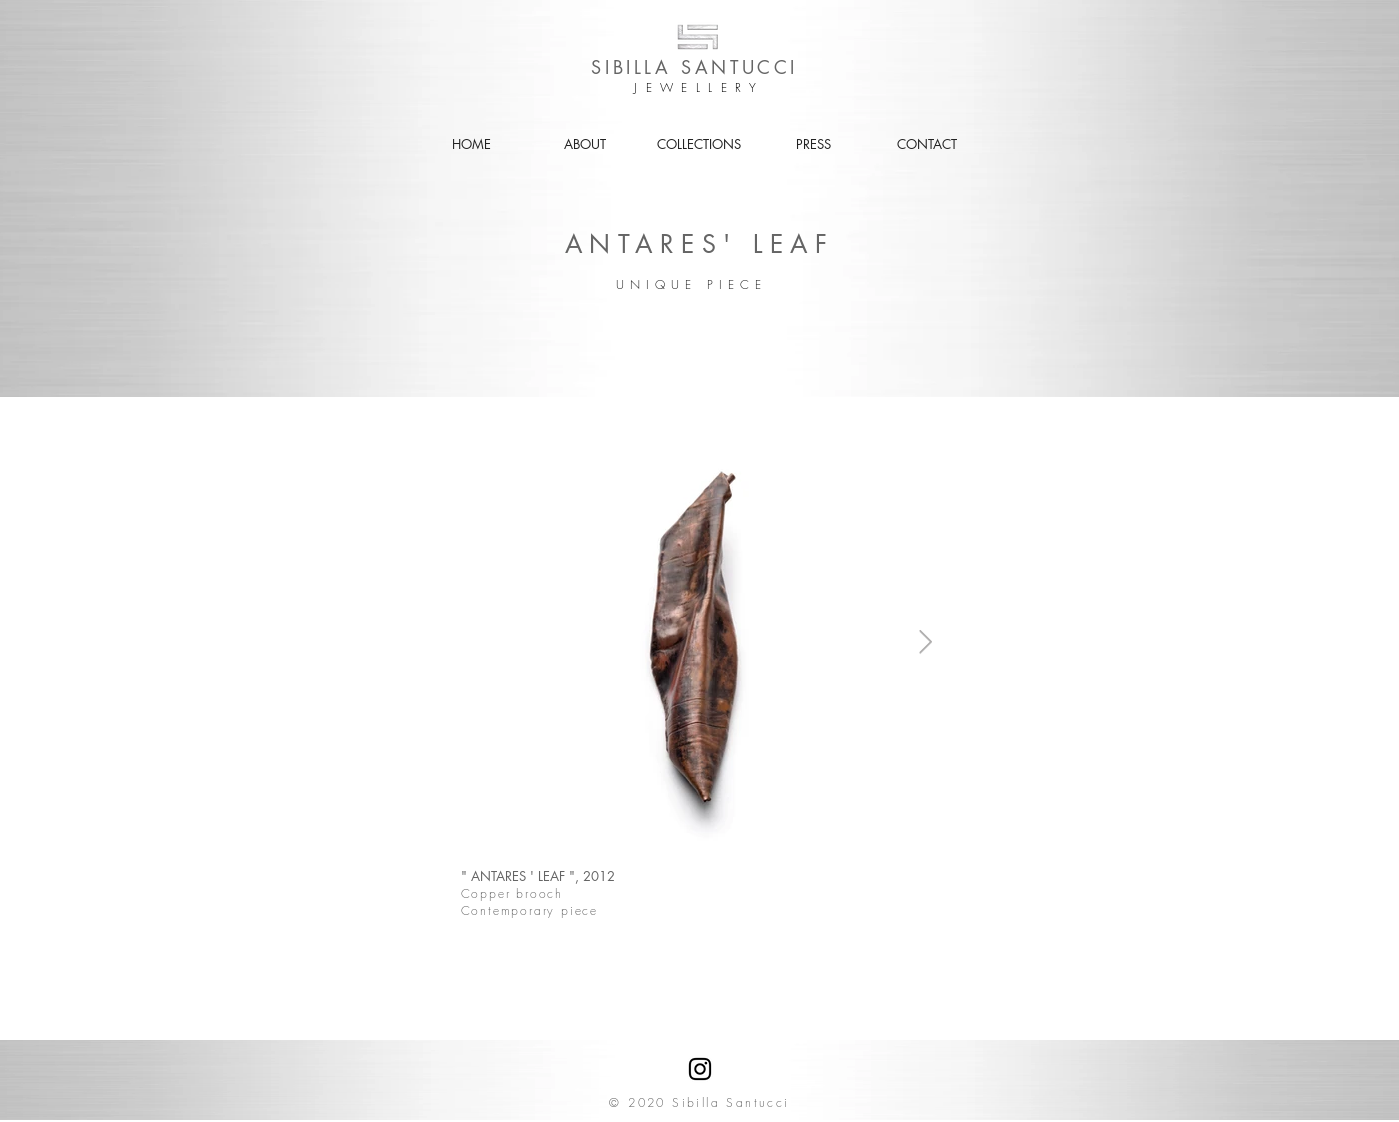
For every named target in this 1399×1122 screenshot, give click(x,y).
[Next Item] (925, 641)
